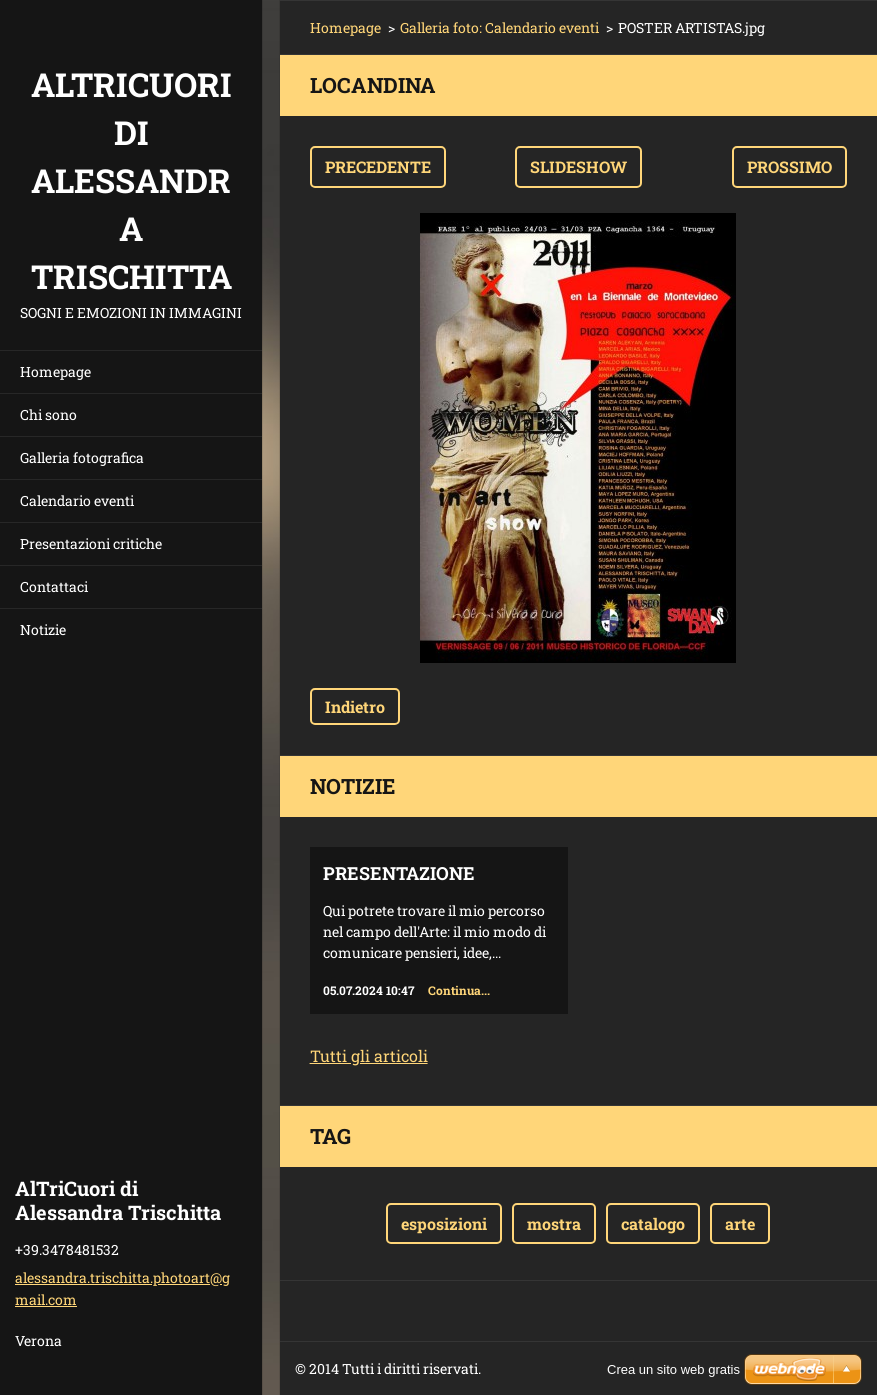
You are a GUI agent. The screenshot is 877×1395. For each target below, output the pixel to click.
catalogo (653, 1223)
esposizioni (444, 1223)
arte (740, 1223)
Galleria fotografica (82, 457)
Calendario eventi (77, 500)
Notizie (43, 629)
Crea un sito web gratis (673, 1369)
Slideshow (578, 166)
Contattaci (54, 586)
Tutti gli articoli (369, 1055)
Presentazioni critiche (91, 543)
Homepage (55, 371)
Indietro (355, 706)
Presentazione (399, 873)
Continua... (459, 990)
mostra (554, 1223)
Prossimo (789, 166)
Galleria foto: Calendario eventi (499, 27)
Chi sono (48, 414)
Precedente (378, 166)
